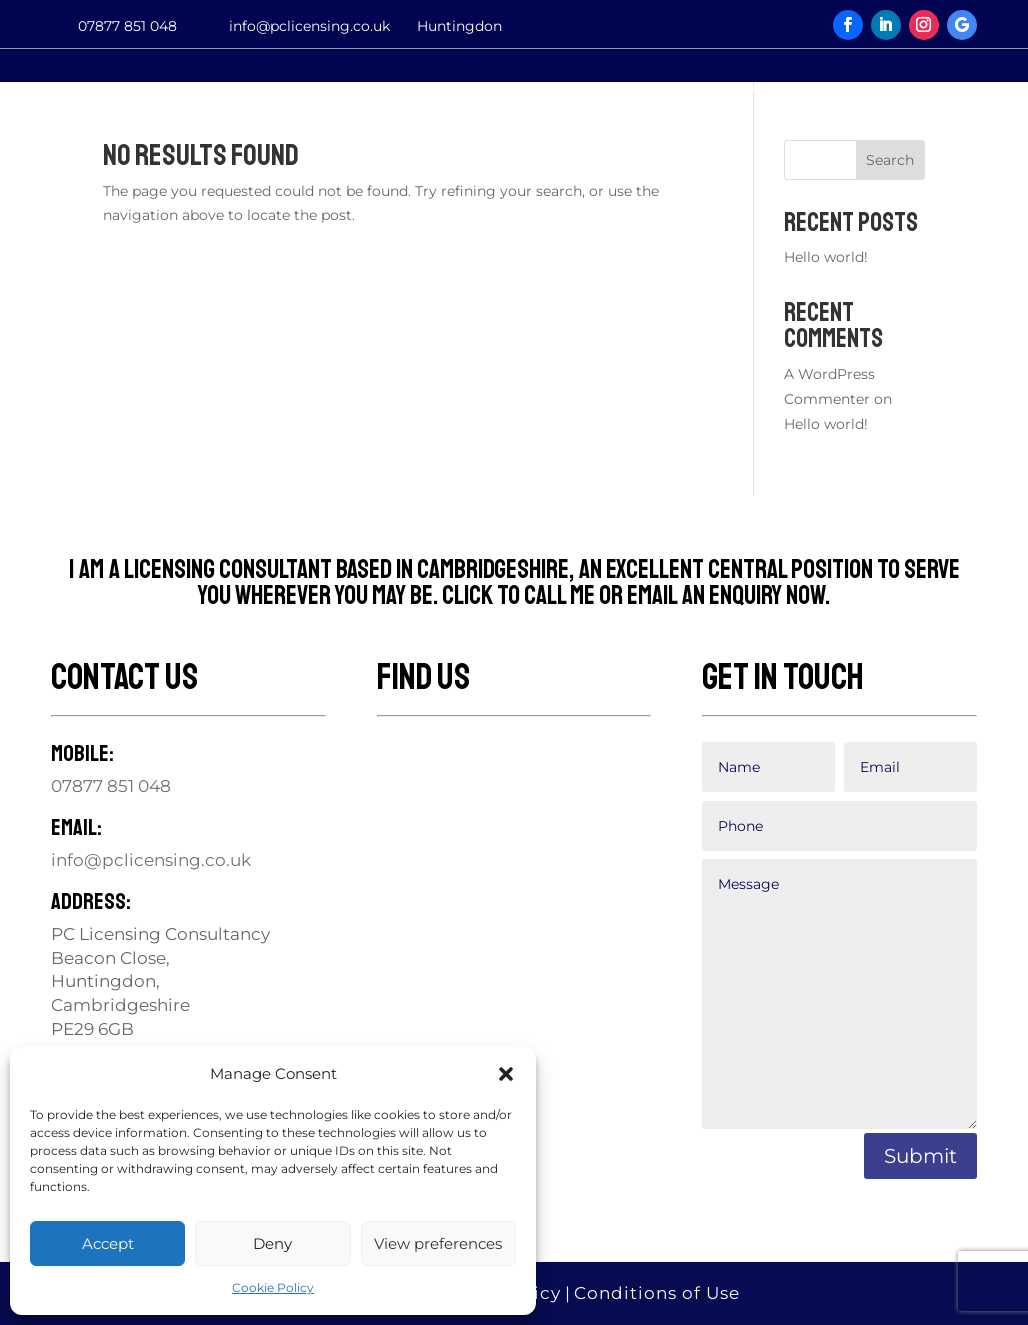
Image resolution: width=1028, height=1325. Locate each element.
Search (890, 160)
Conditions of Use (657, 1293)
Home (49, 89)
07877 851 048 (127, 26)
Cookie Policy (273, 1287)
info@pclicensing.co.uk (309, 26)
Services (168, 89)
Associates (758, 89)
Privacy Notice (933, 89)
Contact (440, 89)
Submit (920, 1156)
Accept (108, 1243)
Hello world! (826, 257)
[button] (506, 1074)
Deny (272, 1243)
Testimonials (592, 89)
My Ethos (304, 89)
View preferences (438, 1243)
